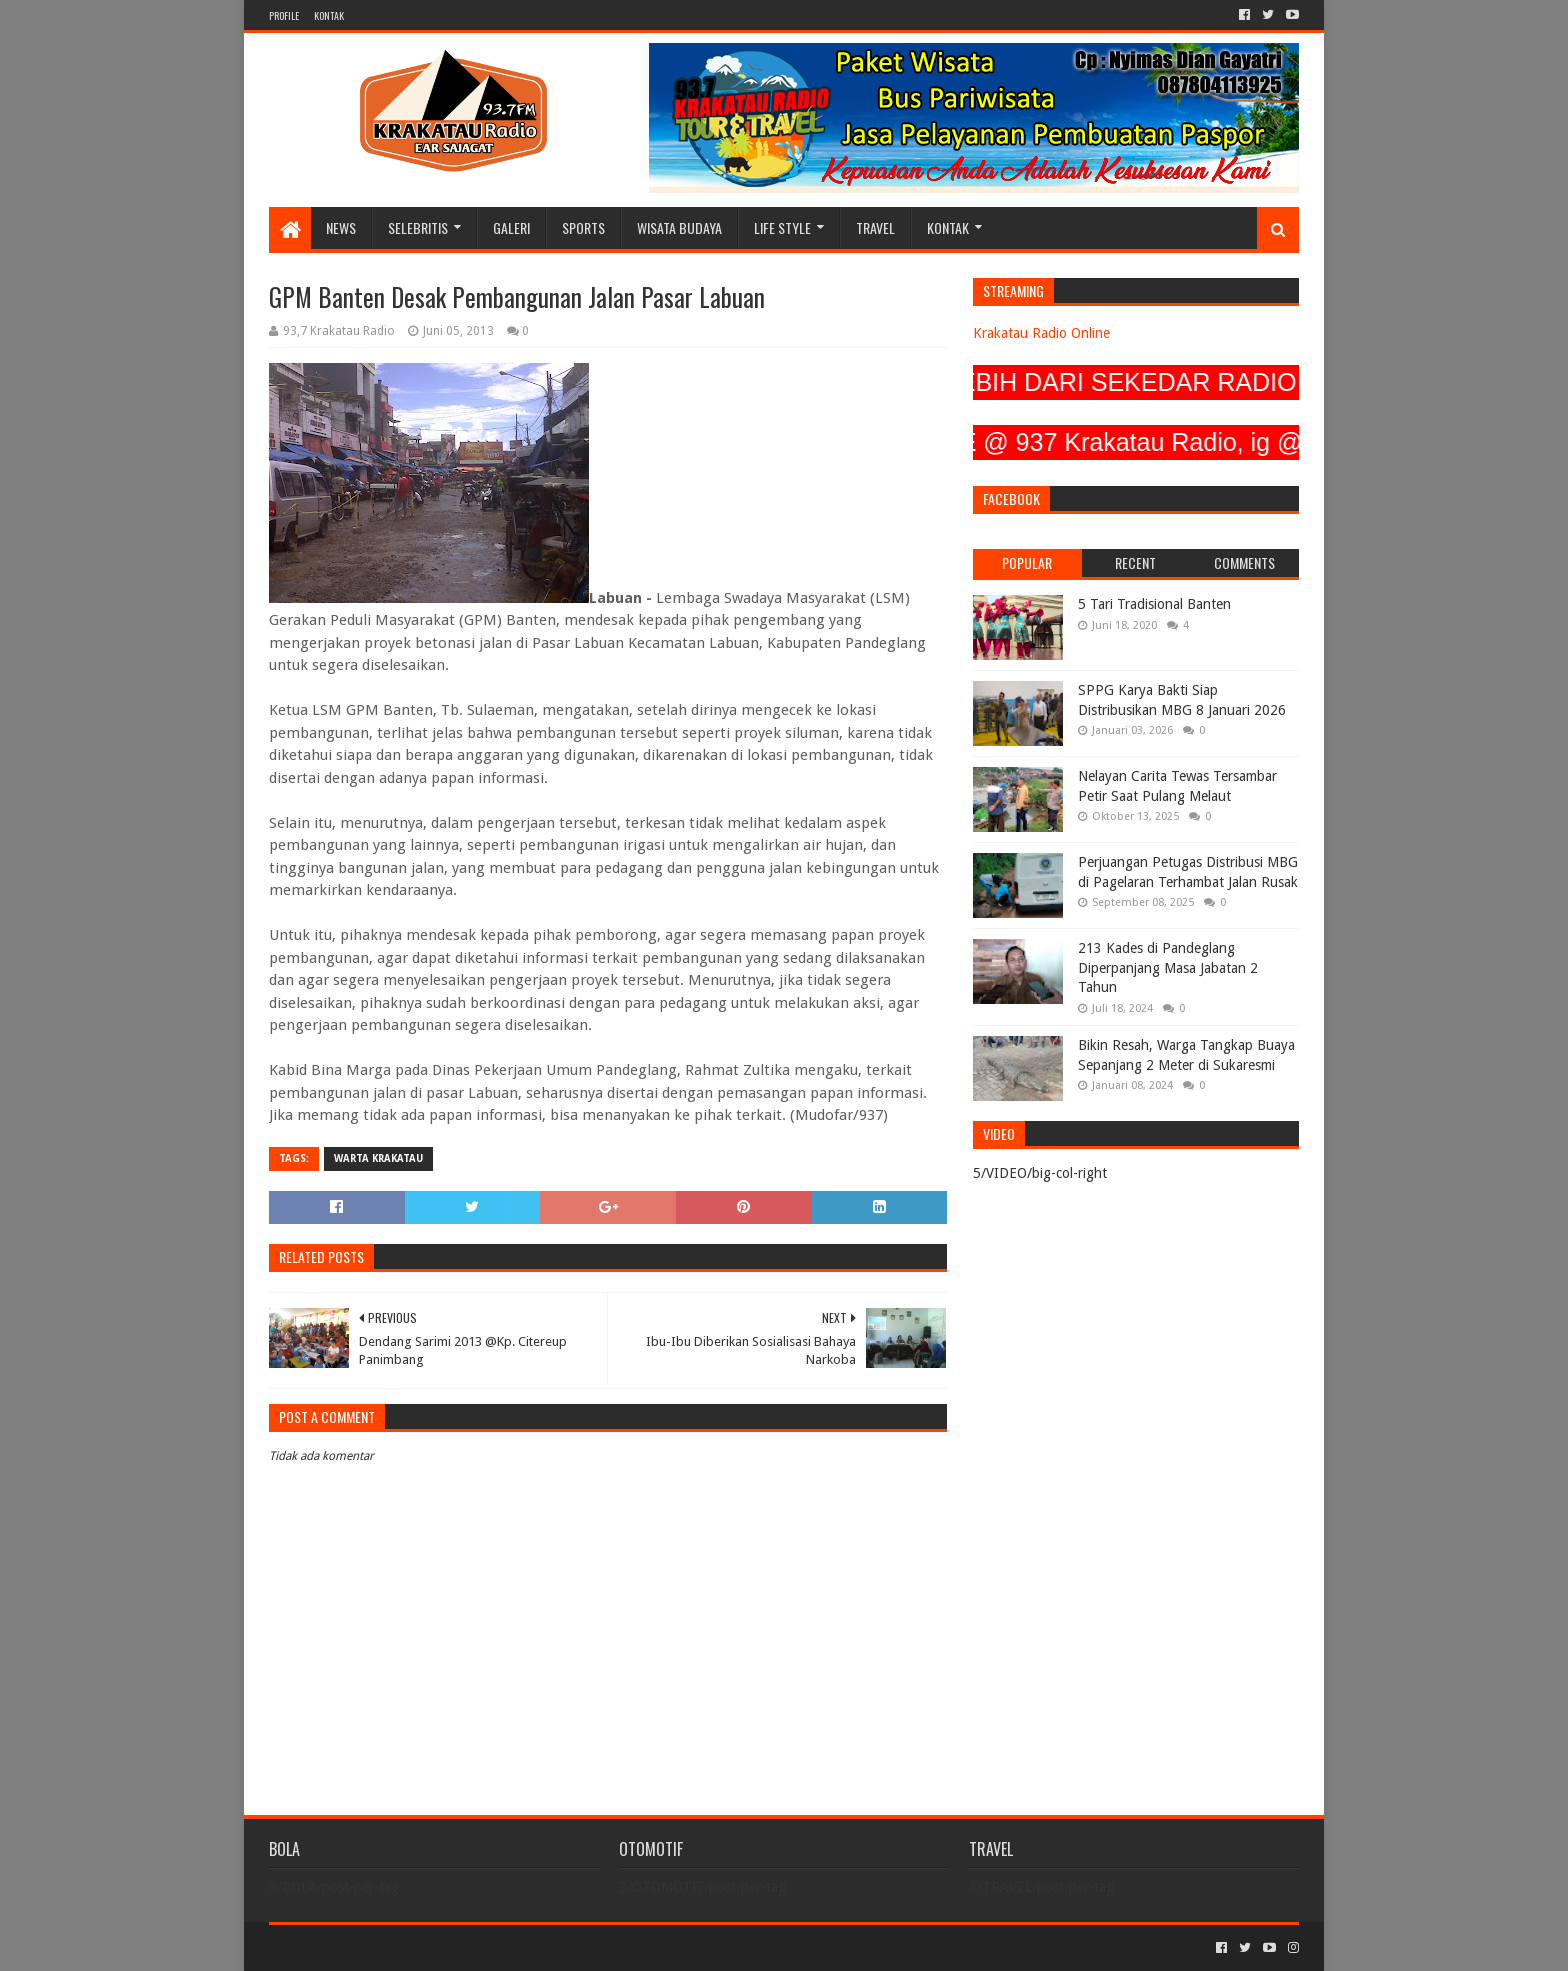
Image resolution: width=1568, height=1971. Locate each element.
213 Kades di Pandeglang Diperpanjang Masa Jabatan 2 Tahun (1168, 967)
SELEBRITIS (418, 227)
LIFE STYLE (782, 227)
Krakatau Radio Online (1041, 333)
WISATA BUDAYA (679, 227)
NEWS (341, 227)
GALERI (511, 227)
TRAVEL (875, 227)
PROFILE (284, 15)
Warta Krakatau (378, 1158)
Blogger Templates (495, 1947)
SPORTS (583, 227)
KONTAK (329, 15)
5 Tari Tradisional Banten (1154, 604)
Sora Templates (380, 1947)
